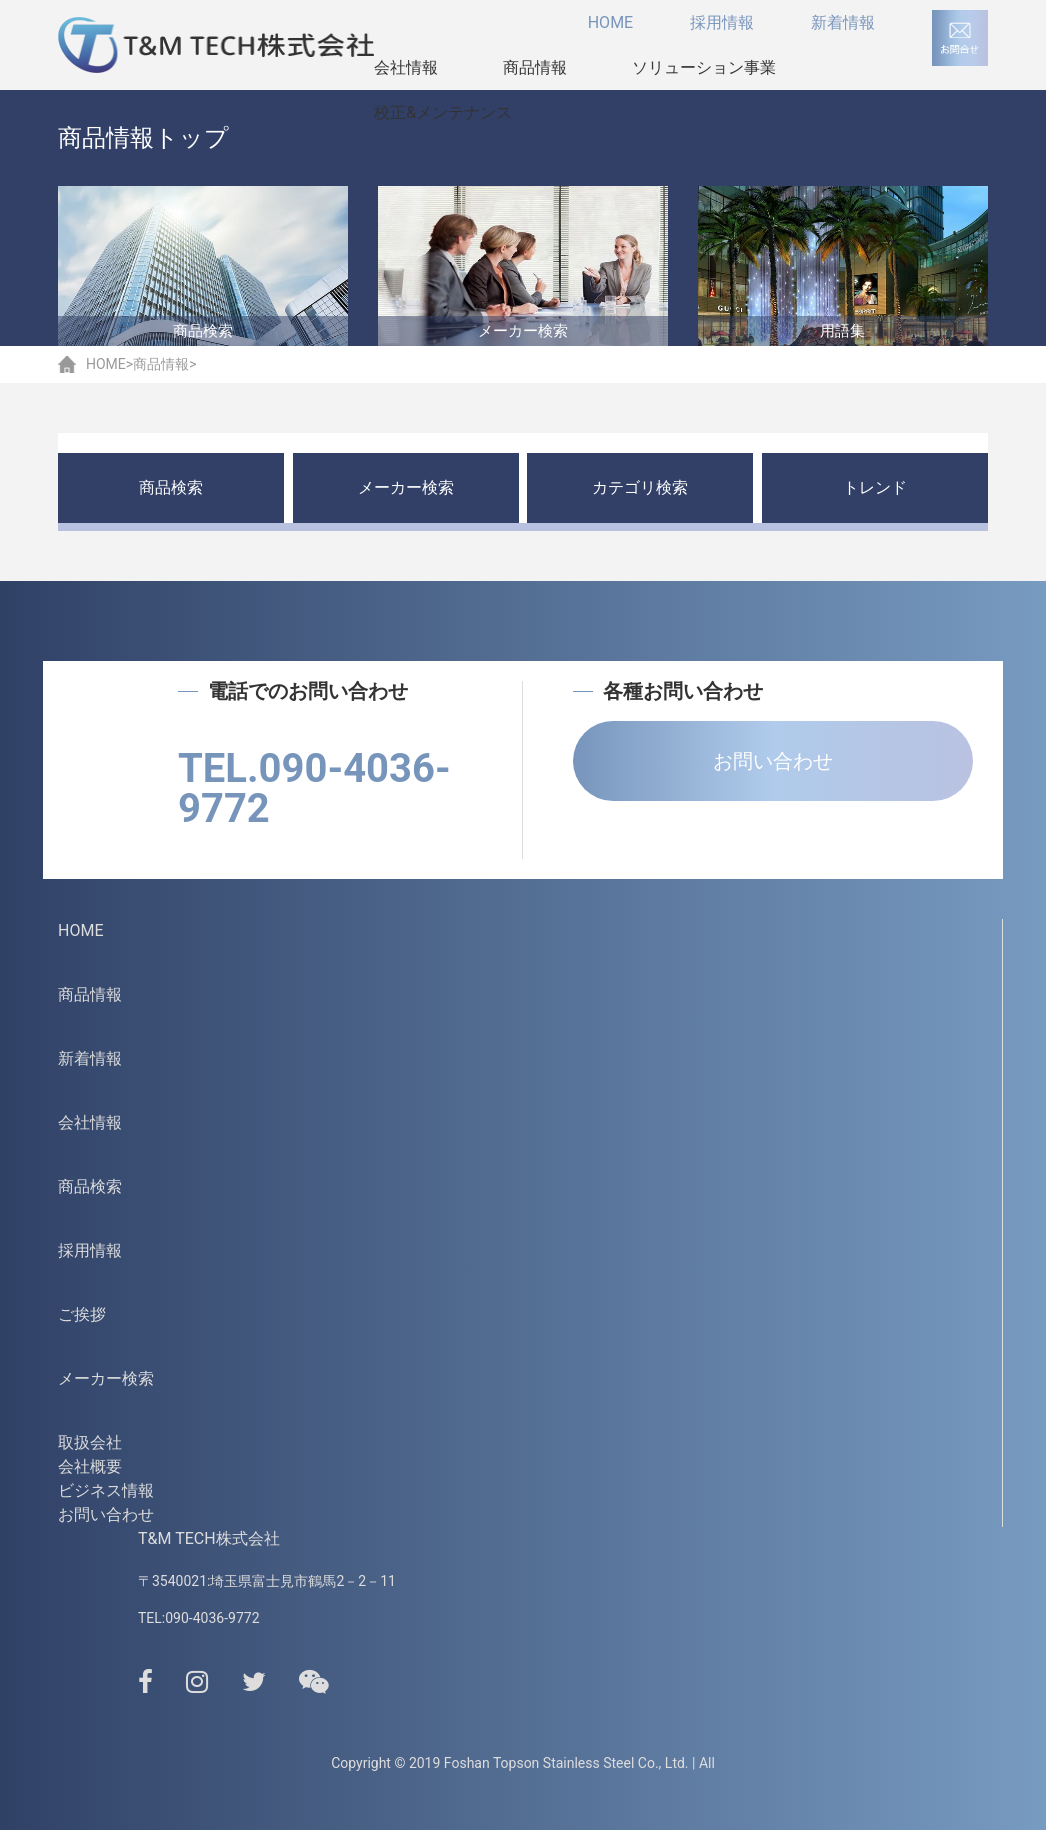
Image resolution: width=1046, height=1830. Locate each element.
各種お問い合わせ (668, 691)
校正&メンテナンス (443, 112)
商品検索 (171, 487)
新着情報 (843, 22)
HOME (610, 22)
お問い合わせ (773, 761)
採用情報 (722, 22)
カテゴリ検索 (640, 487)
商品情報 (535, 67)
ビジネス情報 (106, 1490)
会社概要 (90, 1466)
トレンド (875, 487)
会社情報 (406, 67)
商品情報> (164, 364)
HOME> (109, 364)
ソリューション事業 (704, 67)
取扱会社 (90, 1442)
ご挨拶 (82, 1314)
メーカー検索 (406, 487)
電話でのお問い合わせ (293, 691)
